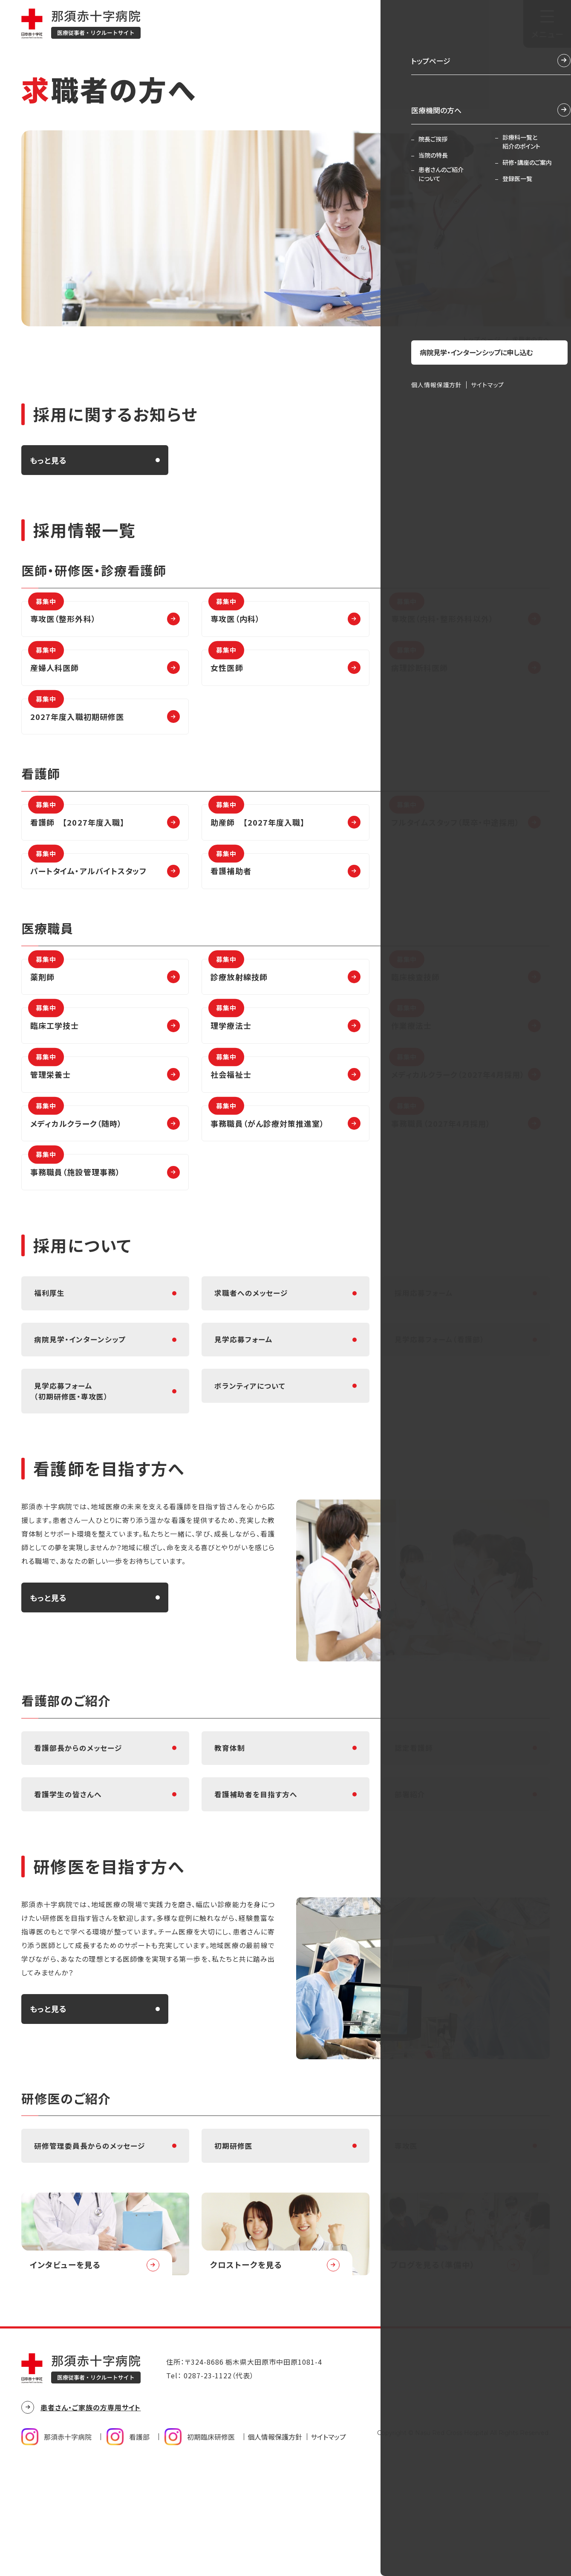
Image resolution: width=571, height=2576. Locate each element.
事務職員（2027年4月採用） (439, 1164)
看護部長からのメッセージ (81, 1834)
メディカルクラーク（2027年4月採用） (457, 1110)
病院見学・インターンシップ (82, 1408)
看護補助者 (229, 889)
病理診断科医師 (418, 669)
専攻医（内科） (234, 614)
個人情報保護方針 (275, 2549)
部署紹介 (411, 1888)
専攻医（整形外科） (62, 614)
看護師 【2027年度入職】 (76, 834)
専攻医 (407, 2248)
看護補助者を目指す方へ (258, 1888)
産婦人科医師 (53, 669)
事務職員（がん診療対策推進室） (266, 1164)
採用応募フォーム (426, 1354)
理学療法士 (229, 1055)
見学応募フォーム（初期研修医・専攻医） (73, 1469)
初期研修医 (234, 2248)
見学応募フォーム (245, 1408)
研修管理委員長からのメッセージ (93, 2248)
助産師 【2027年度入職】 (256, 834)
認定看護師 (415, 1834)
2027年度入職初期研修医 (76, 723)
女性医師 (226, 669)
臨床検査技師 (414, 1000)
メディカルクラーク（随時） (75, 1164)
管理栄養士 (49, 1110)
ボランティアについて (251, 1463)
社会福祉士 (229, 1110)
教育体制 (230, 1834)
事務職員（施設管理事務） (74, 1219)
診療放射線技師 (238, 1000)
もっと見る (48, 460)
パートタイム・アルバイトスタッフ (87, 889)
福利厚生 (50, 1354)
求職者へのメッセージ (253, 1354)
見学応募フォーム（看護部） (442, 1408)
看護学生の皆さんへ (70, 1888)
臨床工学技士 (53, 1055)
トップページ (482, 339)
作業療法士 (410, 1055)
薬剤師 (46, 1000)
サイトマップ (328, 2549)
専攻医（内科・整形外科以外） (441, 614)
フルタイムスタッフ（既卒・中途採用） (454, 834)
